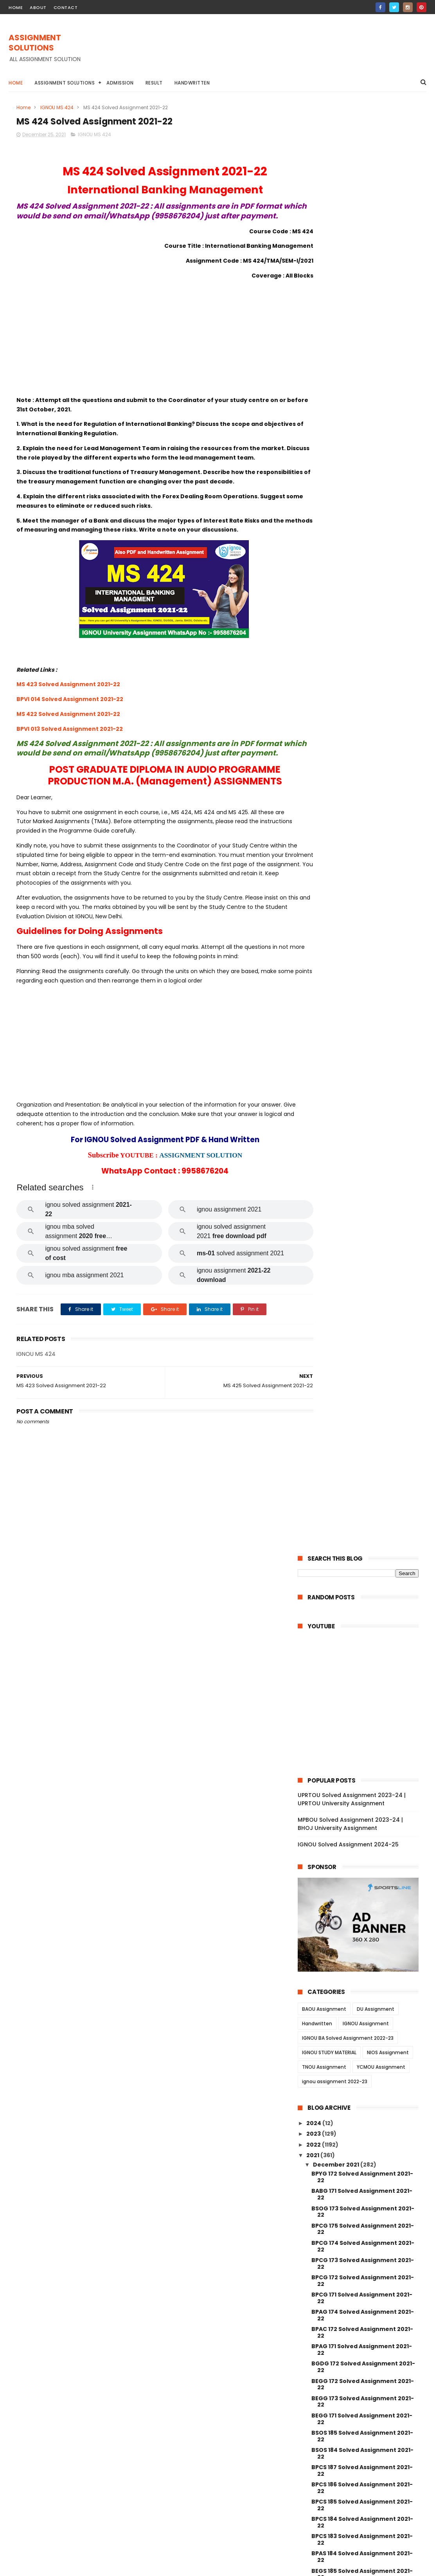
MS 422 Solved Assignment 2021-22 (68, 743)
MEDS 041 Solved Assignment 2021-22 (362, 1492)
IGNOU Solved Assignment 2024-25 (348, 396)
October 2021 (333, 2379)
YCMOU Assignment (381, 619)
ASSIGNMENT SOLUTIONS (35, 43)
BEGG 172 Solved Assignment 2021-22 (362, 936)
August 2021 (331, 2401)
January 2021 (333, 2422)
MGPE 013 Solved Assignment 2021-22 (362, 1938)
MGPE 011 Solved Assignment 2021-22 (362, 1972)
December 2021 (336, 716)
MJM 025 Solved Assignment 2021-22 (362, 1817)
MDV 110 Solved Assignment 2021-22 (364, 1517)
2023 (314, 686)
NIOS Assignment (388, 604)
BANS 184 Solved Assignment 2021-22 (362, 1160)
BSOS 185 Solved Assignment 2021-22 (362, 988)
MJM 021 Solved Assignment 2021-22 (361, 1851)
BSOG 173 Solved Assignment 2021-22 (362, 763)
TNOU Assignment (324, 619)
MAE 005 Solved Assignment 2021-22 (361, 1692)
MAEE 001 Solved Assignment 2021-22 (362, 1675)
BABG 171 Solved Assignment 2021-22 (361, 746)
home (16, 7)
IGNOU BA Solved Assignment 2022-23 (348, 590)
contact (66, 7)
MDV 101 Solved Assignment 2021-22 (364, 1609)
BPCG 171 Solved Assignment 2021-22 (361, 850)
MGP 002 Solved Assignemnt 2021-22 (362, 2128)
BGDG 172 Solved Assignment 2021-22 (363, 919)
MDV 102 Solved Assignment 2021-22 (364, 1599)
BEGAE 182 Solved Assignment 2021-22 (363, 1143)
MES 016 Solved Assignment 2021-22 (364, 1723)
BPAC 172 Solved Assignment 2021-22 (362, 884)
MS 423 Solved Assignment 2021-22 (68, 714)
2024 (314, 675)
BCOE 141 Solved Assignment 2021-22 (361, 1229)
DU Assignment (375, 561)
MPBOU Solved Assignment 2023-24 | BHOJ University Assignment (350, 376)
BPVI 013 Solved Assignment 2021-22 (69, 758)
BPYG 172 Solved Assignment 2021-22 (362, 729)
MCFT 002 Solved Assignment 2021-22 (363, 2214)
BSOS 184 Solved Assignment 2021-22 (362, 1005)
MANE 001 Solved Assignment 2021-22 (363, 2318)
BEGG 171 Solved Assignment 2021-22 (361, 970)
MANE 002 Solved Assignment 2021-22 (363, 2300)
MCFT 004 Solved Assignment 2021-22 (364, 2179)
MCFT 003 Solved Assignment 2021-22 (363, 2197)
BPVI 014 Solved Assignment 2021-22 (69, 728)
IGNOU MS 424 (57, 107)
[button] (92, 1226)
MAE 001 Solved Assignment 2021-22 (364, 1768)
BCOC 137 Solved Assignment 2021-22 (363, 1281)
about (38, 7)
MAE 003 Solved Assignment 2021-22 (361, 1737)
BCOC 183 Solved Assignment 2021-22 (363, 1350)
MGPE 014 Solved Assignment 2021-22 (363, 1920)
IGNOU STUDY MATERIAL (329, 604)
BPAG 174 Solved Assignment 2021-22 (362, 867)
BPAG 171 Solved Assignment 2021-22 (361, 901)
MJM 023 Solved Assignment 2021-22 (362, 1834)
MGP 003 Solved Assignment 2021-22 (362, 2110)
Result (154, 82)
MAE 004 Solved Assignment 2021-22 (361, 1709)
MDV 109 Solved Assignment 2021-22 (364, 1566)
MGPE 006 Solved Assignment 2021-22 (363, 2058)
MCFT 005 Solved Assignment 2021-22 (363, 2162)
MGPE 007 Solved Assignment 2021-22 (363, 2041)
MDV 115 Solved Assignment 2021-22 (363, 1461)
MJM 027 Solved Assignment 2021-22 (362, 1800)
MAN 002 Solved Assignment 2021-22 (362, 2352)
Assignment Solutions (64, 82)
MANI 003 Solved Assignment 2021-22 (363, 2335)
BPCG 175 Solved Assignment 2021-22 (362, 780)
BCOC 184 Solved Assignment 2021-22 (363, 1247)
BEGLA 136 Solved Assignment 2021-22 (363, 1367)
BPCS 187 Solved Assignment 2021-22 (362, 1022)
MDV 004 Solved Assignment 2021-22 (362, 1552)
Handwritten (192, 82)
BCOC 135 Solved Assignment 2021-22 (363, 1333)
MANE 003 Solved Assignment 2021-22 (363, 2283)
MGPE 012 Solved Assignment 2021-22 (362, 1955)
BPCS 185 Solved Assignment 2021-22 (362, 1057)
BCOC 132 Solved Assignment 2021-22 (363, 1402)
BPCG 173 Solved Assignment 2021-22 (362, 815)
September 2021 (338, 2390)
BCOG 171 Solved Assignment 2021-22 (362, 1195)
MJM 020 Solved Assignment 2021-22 (362, 1869)
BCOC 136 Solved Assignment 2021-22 (363, 1316)
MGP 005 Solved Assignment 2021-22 (362, 2076)
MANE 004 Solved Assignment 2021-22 (364, 2266)
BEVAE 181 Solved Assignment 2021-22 (362, 1437)
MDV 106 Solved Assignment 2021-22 (364, 1577)
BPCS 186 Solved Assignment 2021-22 (362, 1040)
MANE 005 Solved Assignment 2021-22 (363, 2248)
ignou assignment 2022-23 (334, 633)
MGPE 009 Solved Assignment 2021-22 (363, 2007)
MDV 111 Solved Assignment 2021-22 (363, 1507)
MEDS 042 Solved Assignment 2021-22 (363, 1475)
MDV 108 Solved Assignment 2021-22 (364, 1528)
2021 (313, 707)
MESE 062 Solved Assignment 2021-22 (362, 1623)
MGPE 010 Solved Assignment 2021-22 (363, 1990)
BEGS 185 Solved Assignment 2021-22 (362, 1126)
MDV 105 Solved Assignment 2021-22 (364, 1538)
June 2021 (328, 2412)
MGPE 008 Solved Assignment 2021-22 (363, 2024)
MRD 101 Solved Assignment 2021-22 (363, 1451)
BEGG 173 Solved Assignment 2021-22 (362, 953)
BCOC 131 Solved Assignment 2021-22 (362, 1419)
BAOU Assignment (324, 561)
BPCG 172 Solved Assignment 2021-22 (362, 832)
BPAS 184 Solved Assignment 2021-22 (362, 1108)
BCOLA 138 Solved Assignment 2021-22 (364, 1298)
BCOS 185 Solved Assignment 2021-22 (362, 1212)
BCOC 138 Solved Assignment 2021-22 (363, 1264)
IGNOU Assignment (366, 575)
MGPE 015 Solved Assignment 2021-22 (362, 1903)
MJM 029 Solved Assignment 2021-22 (362, 1783)
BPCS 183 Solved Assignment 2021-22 (362, 1091)
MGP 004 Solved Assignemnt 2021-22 (362, 2093)
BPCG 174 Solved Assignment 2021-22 (362, 798)
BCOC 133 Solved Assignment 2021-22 (363, 1384)
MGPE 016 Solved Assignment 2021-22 (362, 1886)
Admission (120, 82)
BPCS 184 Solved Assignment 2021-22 (362, 1074)
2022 (314, 696)
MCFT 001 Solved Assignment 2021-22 (363, 2231)
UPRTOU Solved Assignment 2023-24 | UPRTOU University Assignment (352, 351)
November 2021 (336, 2369)
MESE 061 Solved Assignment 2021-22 (362, 1658)
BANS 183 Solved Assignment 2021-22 (362, 1177)
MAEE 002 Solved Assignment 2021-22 (363, 1640)
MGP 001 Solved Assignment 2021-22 (361, 2145)
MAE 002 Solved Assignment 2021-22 (361, 1754)
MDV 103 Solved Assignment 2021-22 (364, 1588)
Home (16, 82)
